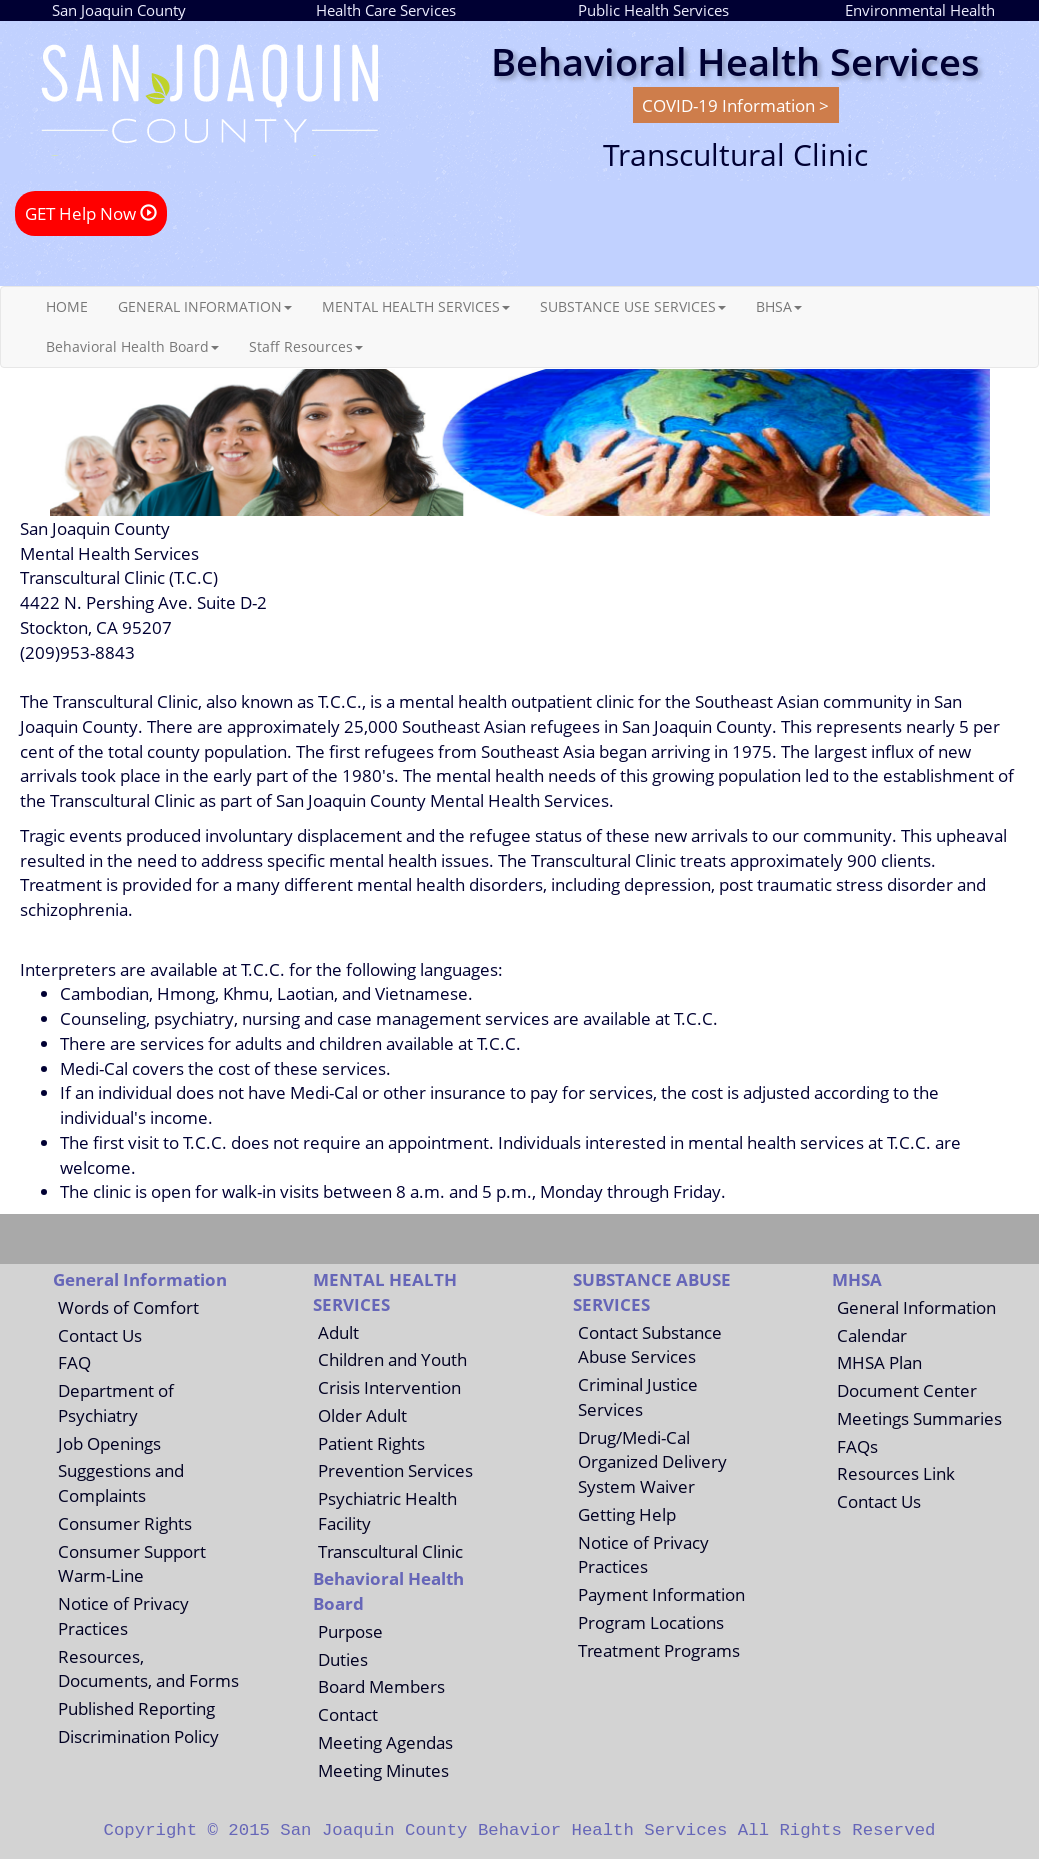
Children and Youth (392, 1359)
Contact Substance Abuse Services (650, 1344)
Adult (338, 1332)
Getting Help (627, 1514)
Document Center (907, 1390)
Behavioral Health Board (132, 346)
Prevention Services (395, 1470)
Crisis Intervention (389, 1387)
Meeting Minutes (383, 1770)
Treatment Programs (659, 1650)
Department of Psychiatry (116, 1402)
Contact (348, 1714)
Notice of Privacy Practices (123, 1615)
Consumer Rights (125, 1523)
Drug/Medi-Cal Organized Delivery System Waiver (652, 1462)
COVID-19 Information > (735, 105)
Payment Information (661, 1594)
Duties (343, 1659)
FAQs (857, 1446)
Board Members (381, 1686)
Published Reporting (136, 1708)
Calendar (872, 1335)
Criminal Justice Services (638, 1396)
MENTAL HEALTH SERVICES (416, 306)
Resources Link (896, 1473)
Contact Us (100, 1335)
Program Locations (651, 1622)
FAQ (74, 1362)
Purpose (350, 1631)
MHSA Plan (879, 1362)
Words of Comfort (128, 1307)
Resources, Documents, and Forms (148, 1668)
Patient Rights (371, 1443)
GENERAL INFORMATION (205, 306)
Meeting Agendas (385, 1742)
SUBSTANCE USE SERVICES (633, 306)
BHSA (779, 306)
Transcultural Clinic (390, 1551)
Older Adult (362, 1415)
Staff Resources (306, 346)
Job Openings (109, 1443)
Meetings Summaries (919, 1418)
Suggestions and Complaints (121, 1482)
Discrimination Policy (138, 1736)
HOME (67, 306)
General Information (916, 1307)
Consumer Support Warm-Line (132, 1563)
